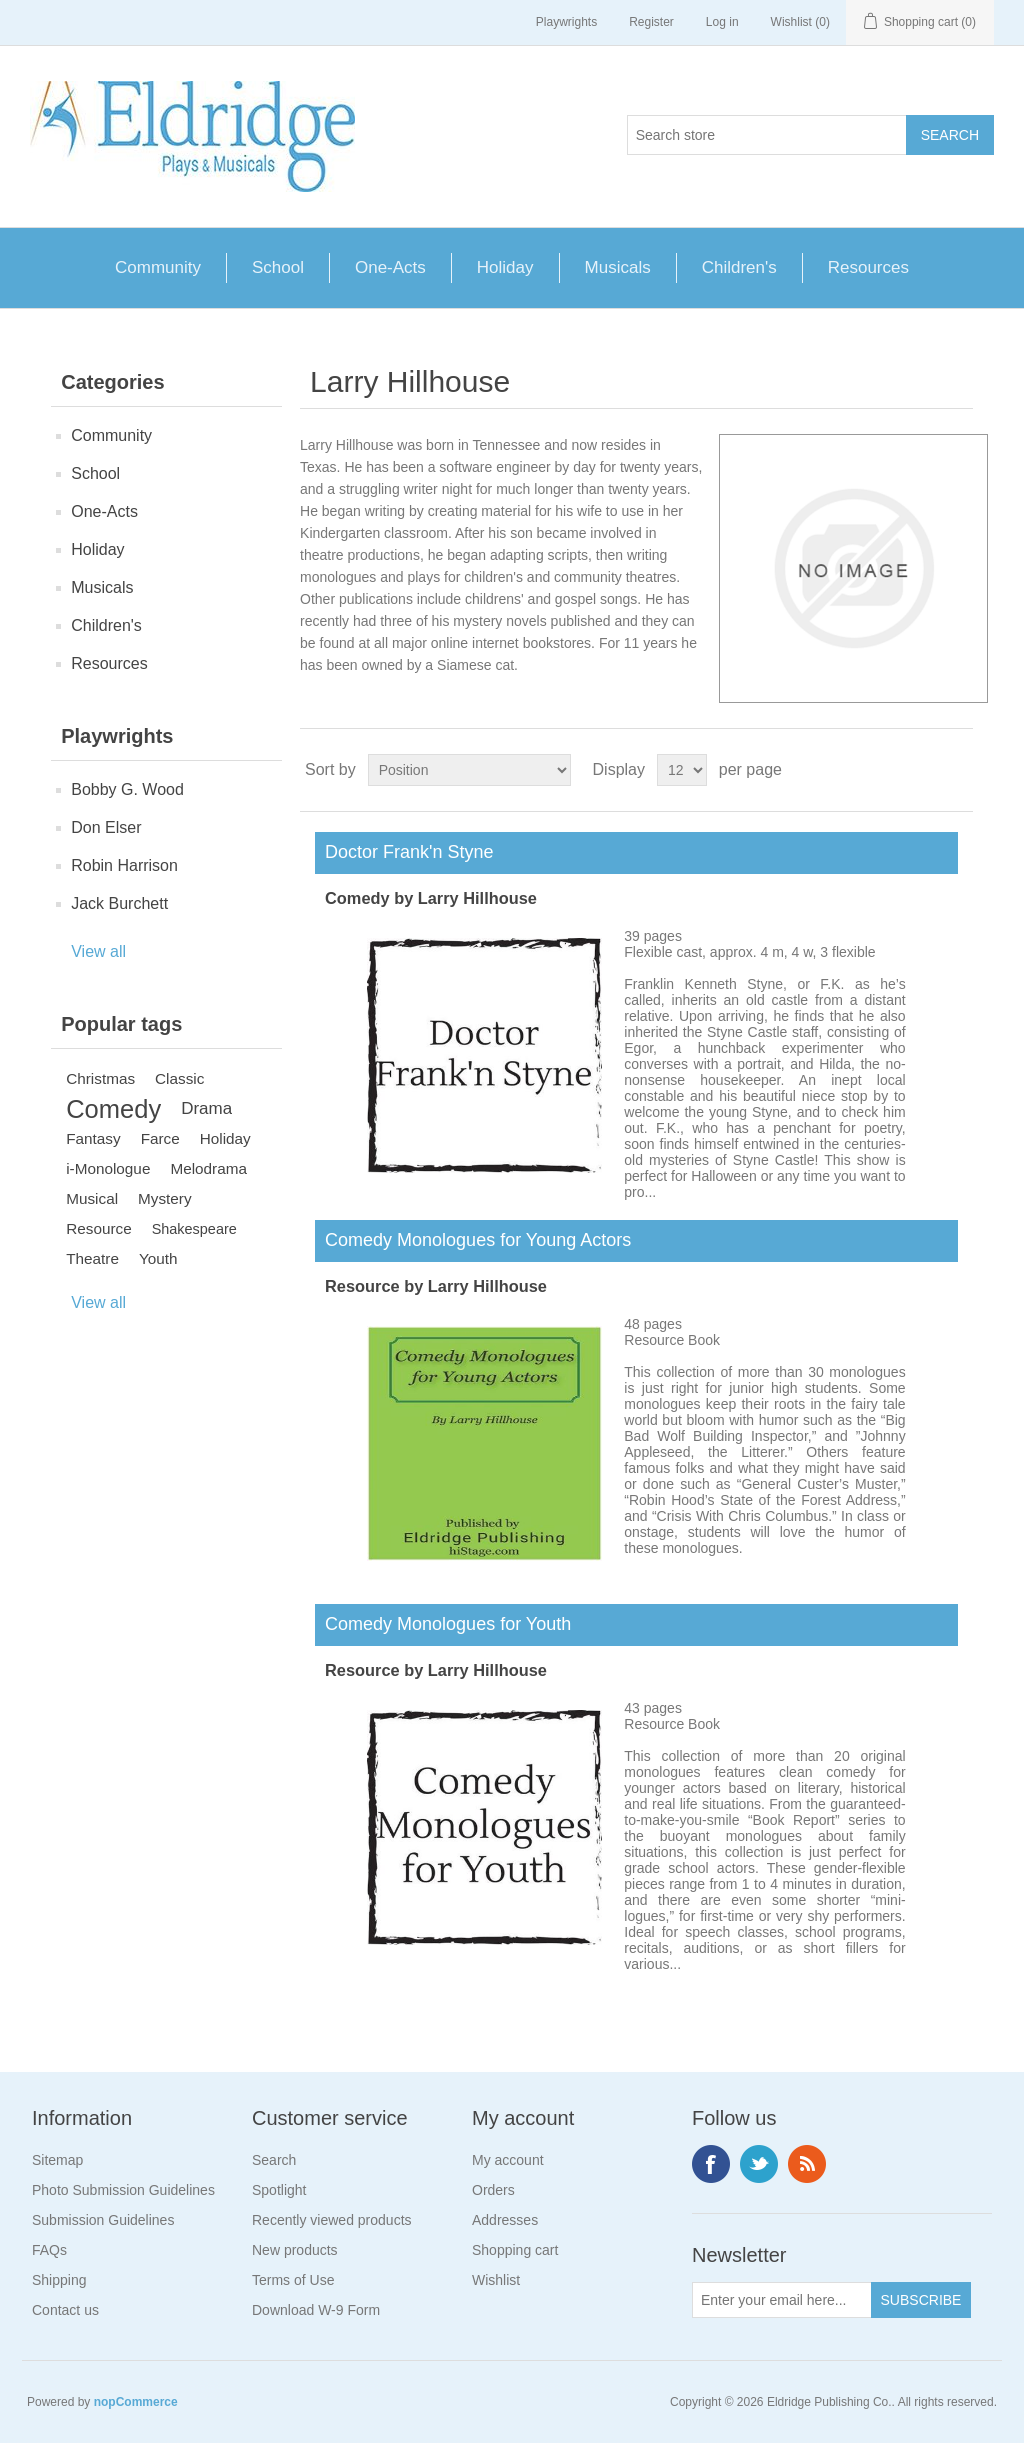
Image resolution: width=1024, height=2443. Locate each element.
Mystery (165, 1198)
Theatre (92, 1258)
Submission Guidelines (103, 2220)
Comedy (113, 1109)
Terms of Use (293, 2280)
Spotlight (279, 2190)
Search (274, 2160)
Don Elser (106, 827)
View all (98, 951)
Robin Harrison (124, 865)
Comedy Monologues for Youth (443, 1624)
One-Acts (390, 267)
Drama (206, 1108)
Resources (868, 267)
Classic (179, 1078)
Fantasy (93, 1138)
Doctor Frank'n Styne (404, 852)
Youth (158, 1258)
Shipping (59, 2280)
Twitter (759, 2164)
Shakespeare (194, 1229)
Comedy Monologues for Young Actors (473, 1240)
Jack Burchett (119, 903)
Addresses (505, 2220)
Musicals (618, 267)
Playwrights (566, 22)
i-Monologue (108, 1168)
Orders (493, 2190)
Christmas (100, 1078)
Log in (722, 22)
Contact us (65, 2310)
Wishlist (496, 2280)
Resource (98, 1228)
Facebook (711, 2164)
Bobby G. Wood (127, 789)
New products (295, 2250)
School (278, 267)
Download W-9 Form (316, 2310)
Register (651, 22)
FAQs (49, 2250)
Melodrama (208, 1168)
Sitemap (57, 2160)
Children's (739, 267)
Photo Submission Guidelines (123, 2190)
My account (508, 2160)
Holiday (505, 267)
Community (158, 267)
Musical (92, 1198)
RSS (807, 2164)
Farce (160, 1138)
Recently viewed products (332, 2220)
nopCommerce (136, 2402)
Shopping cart (515, 2250)
